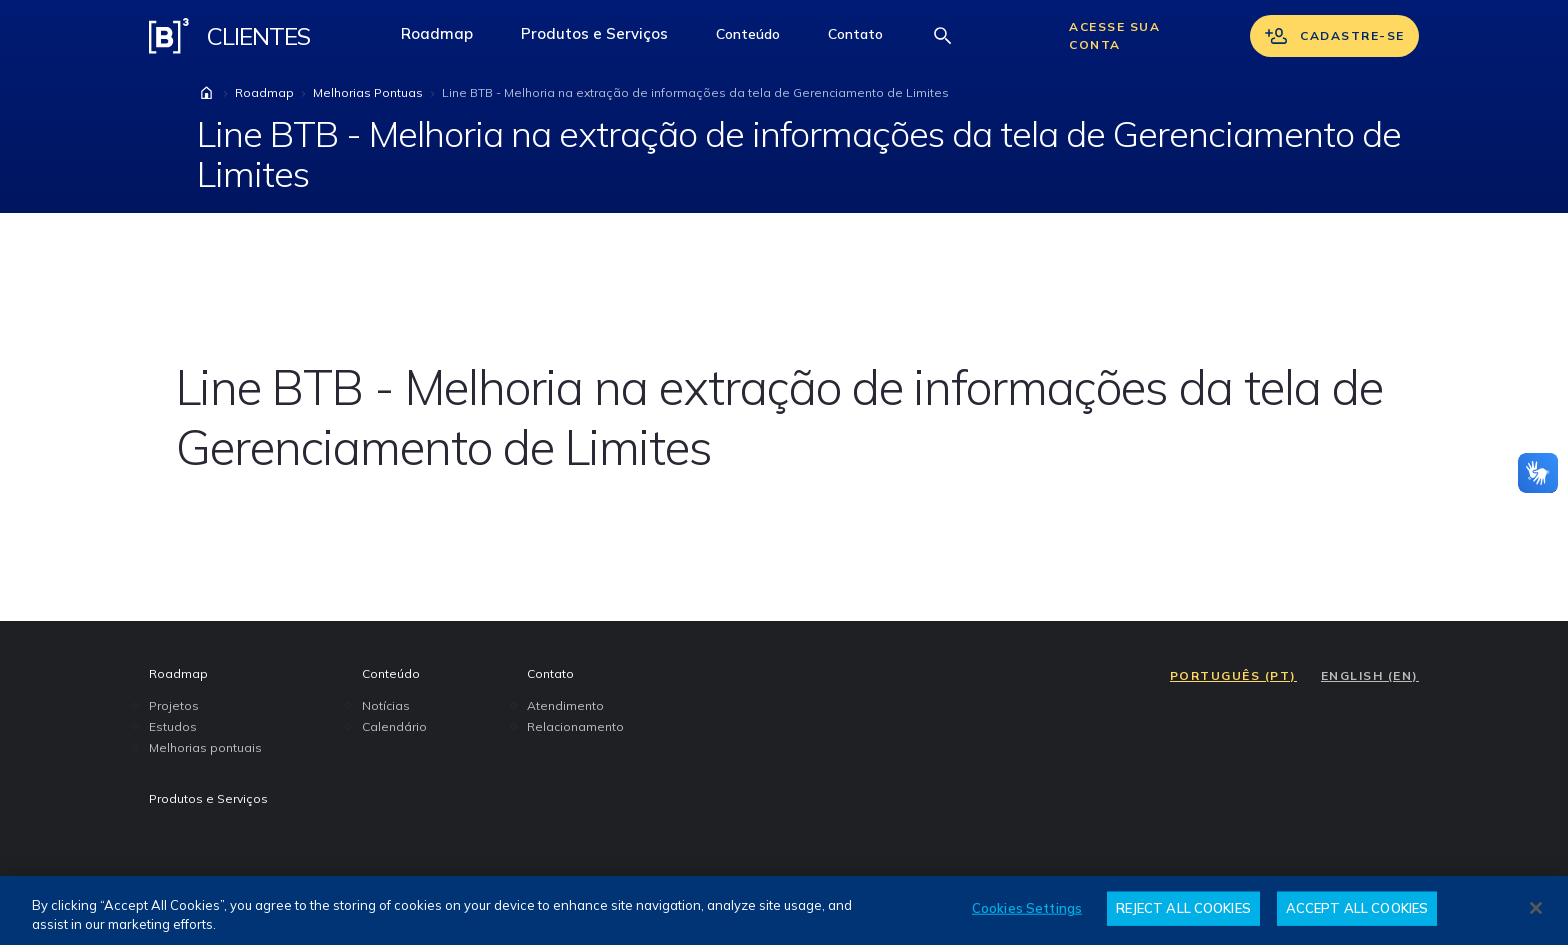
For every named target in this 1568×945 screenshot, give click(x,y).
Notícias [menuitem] (386, 705)
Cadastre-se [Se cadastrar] (1334, 36)
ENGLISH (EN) (1370, 675)
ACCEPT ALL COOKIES (1357, 908)
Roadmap (449, 39)
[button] (748, 36)
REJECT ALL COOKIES (1183, 908)
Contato (867, 39)
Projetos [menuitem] (174, 705)
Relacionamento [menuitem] (575, 726)
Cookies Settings (1027, 908)
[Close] (1536, 908)
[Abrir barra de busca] (943, 36)
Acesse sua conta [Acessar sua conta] (1114, 35)
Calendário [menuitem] (394, 726)
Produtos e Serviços (606, 39)
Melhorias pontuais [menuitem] (205, 747)
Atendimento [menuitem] (565, 705)
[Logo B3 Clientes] (169, 36)
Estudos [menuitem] (173, 726)
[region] (784, 910)
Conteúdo (760, 39)
